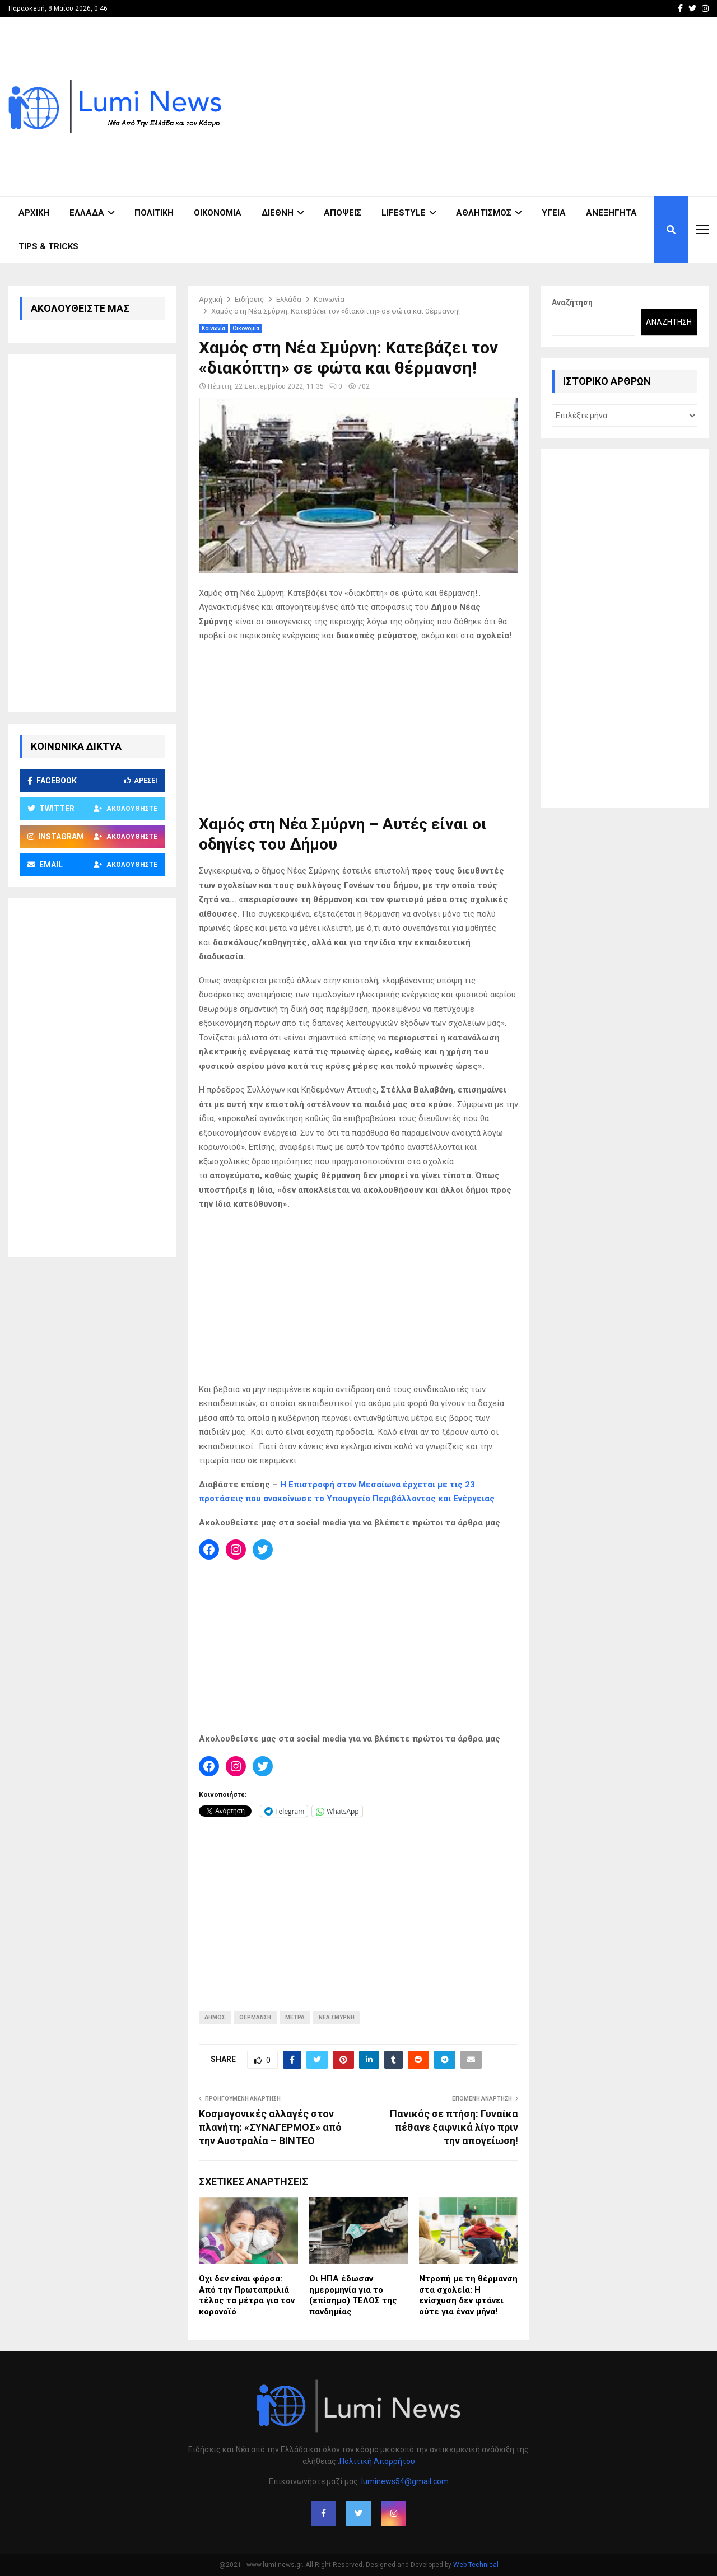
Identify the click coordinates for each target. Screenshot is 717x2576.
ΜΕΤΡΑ (295, 2017)
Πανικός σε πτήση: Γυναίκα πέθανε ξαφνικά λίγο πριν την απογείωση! (454, 2127)
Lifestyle (403, 213)
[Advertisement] (505, 106)
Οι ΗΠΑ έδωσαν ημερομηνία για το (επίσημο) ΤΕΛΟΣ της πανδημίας (353, 2295)
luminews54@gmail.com (405, 2481)
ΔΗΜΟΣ (214, 2017)
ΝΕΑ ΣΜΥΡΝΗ (337, 2017)
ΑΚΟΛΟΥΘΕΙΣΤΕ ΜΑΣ (80, 308)
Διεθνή (278, 213)
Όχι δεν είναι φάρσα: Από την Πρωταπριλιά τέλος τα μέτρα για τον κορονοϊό (247, 2295)
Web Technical (476, 2565)
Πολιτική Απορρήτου (377, 2461)
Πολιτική (154, 213)
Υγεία (554, 213)
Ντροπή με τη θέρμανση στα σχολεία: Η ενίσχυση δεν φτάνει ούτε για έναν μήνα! (468, 2295)
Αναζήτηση (572, 302)
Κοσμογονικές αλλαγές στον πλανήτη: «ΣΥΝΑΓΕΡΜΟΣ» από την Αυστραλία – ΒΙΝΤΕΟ (270, 2127)
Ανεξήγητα (611, 213)
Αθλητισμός (483, 213)
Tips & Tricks (48, 246)
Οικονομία (217, 213)
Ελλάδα (86, 213)
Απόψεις (342, 213)
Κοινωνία (213, 328)
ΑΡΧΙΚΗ (33, 213)
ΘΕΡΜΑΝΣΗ (255, 2017)
